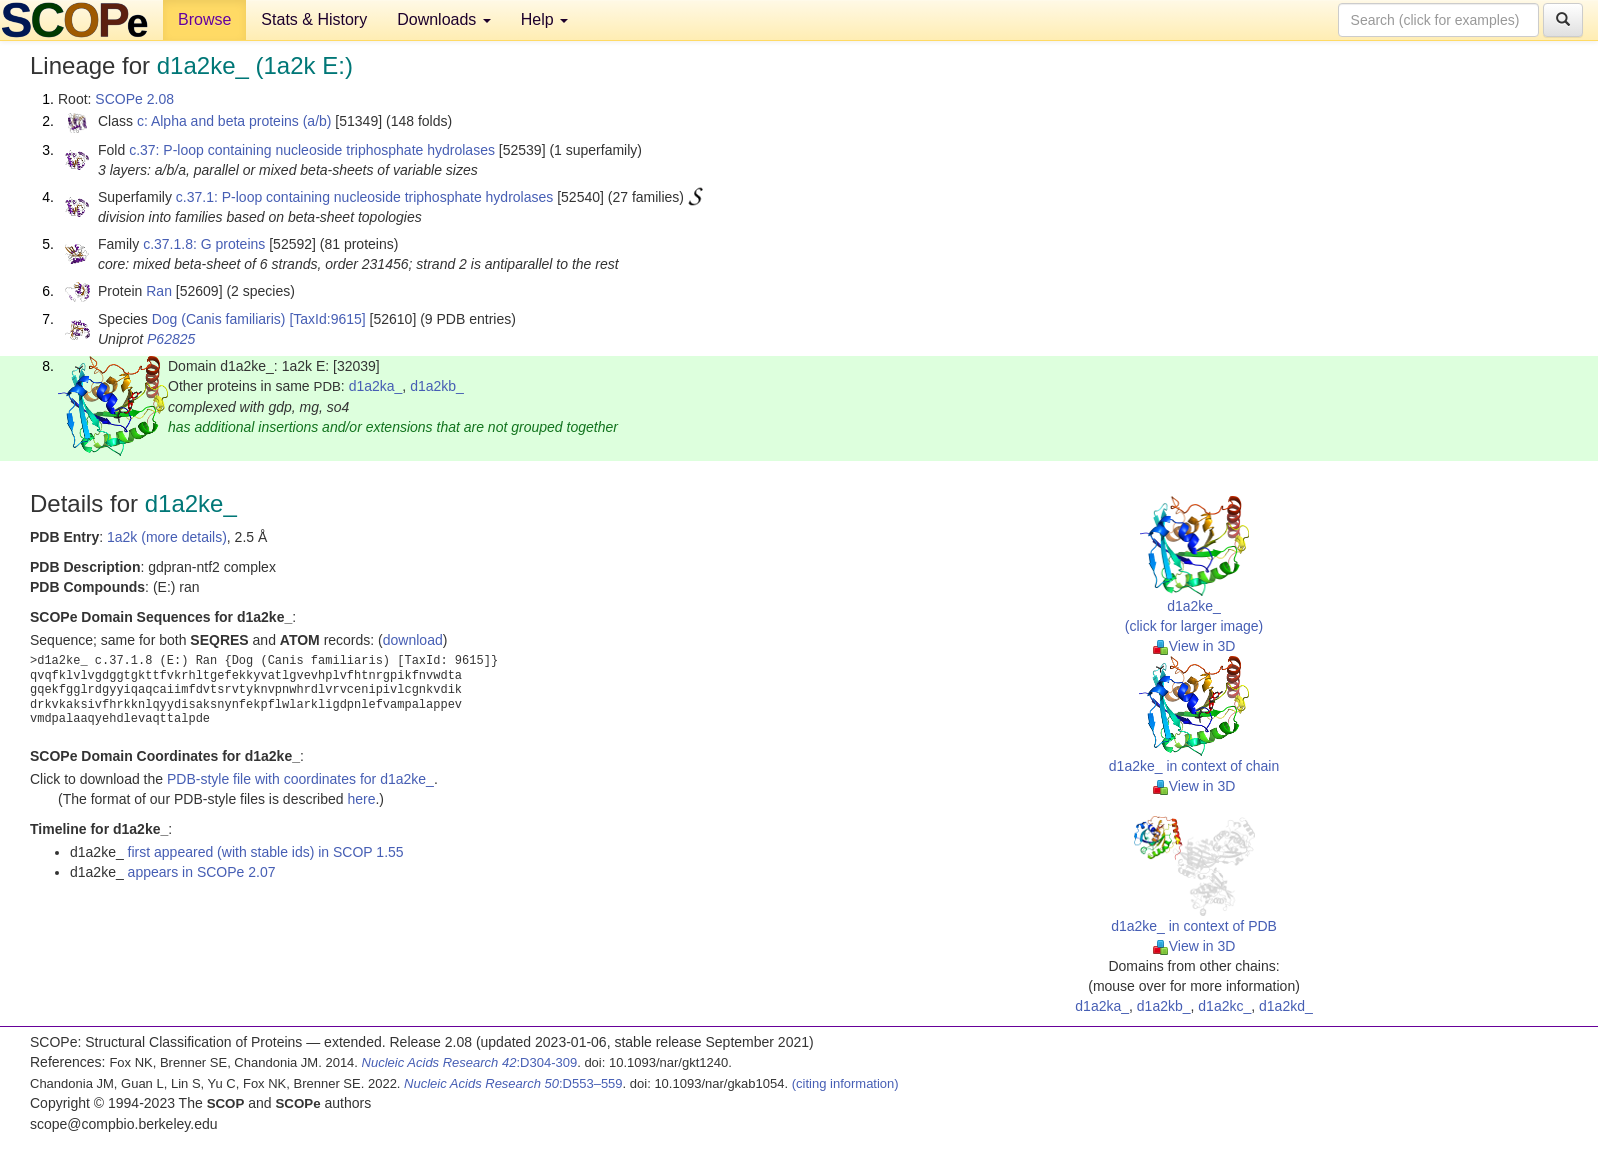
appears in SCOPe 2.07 (202, 872)
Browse (204, 19)
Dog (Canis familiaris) (219, 319)
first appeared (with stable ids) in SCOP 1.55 (266, 852)
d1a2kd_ (1286, 1006)
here (361, 799)
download (413, 640)
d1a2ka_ (376, 386)
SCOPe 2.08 (134, 99)
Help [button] (544, 19)
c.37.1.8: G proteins (204, 244)
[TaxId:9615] (327, 319)
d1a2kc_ (1224, 1006)
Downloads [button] (444, 19)
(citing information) (845, 1083)
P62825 (171, 339)
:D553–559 (513, 1083)
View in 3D (1194, 646)
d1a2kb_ (437, 386)
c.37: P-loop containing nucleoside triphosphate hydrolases (312, 150)
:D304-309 (470, 1062)
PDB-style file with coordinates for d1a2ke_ (300, 779)
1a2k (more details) (167, 537)
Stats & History (314, 19)
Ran (159, 291)
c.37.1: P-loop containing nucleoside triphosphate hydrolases (364, 197)
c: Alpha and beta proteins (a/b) (234, 121)
